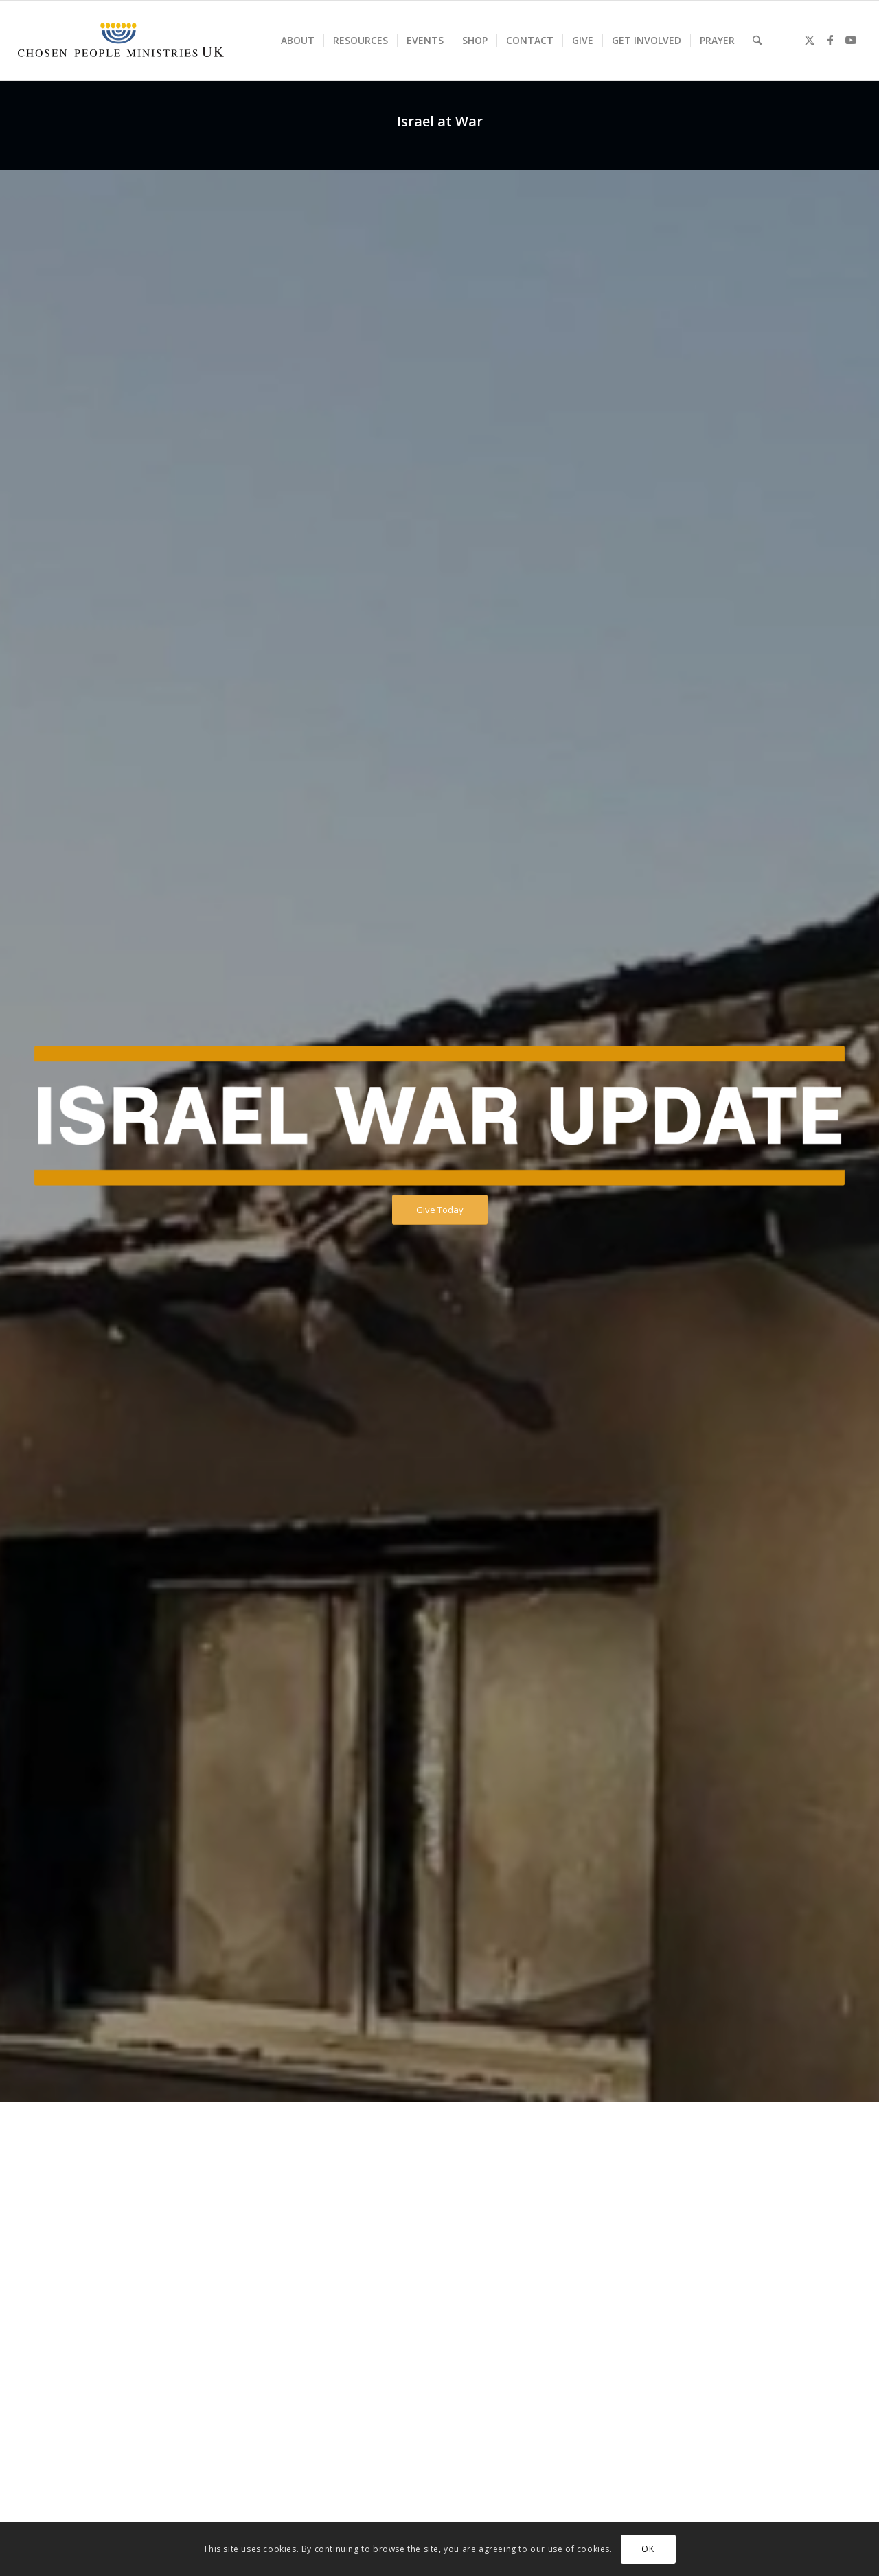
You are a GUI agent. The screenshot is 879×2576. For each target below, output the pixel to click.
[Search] (757, 40)
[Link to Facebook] (830, 40)
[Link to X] (809, 40)
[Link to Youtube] (851, 40)
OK (647, 2549)
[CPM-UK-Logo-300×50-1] (121, 40)
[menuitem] (297, 40)
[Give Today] (440, 1210)
